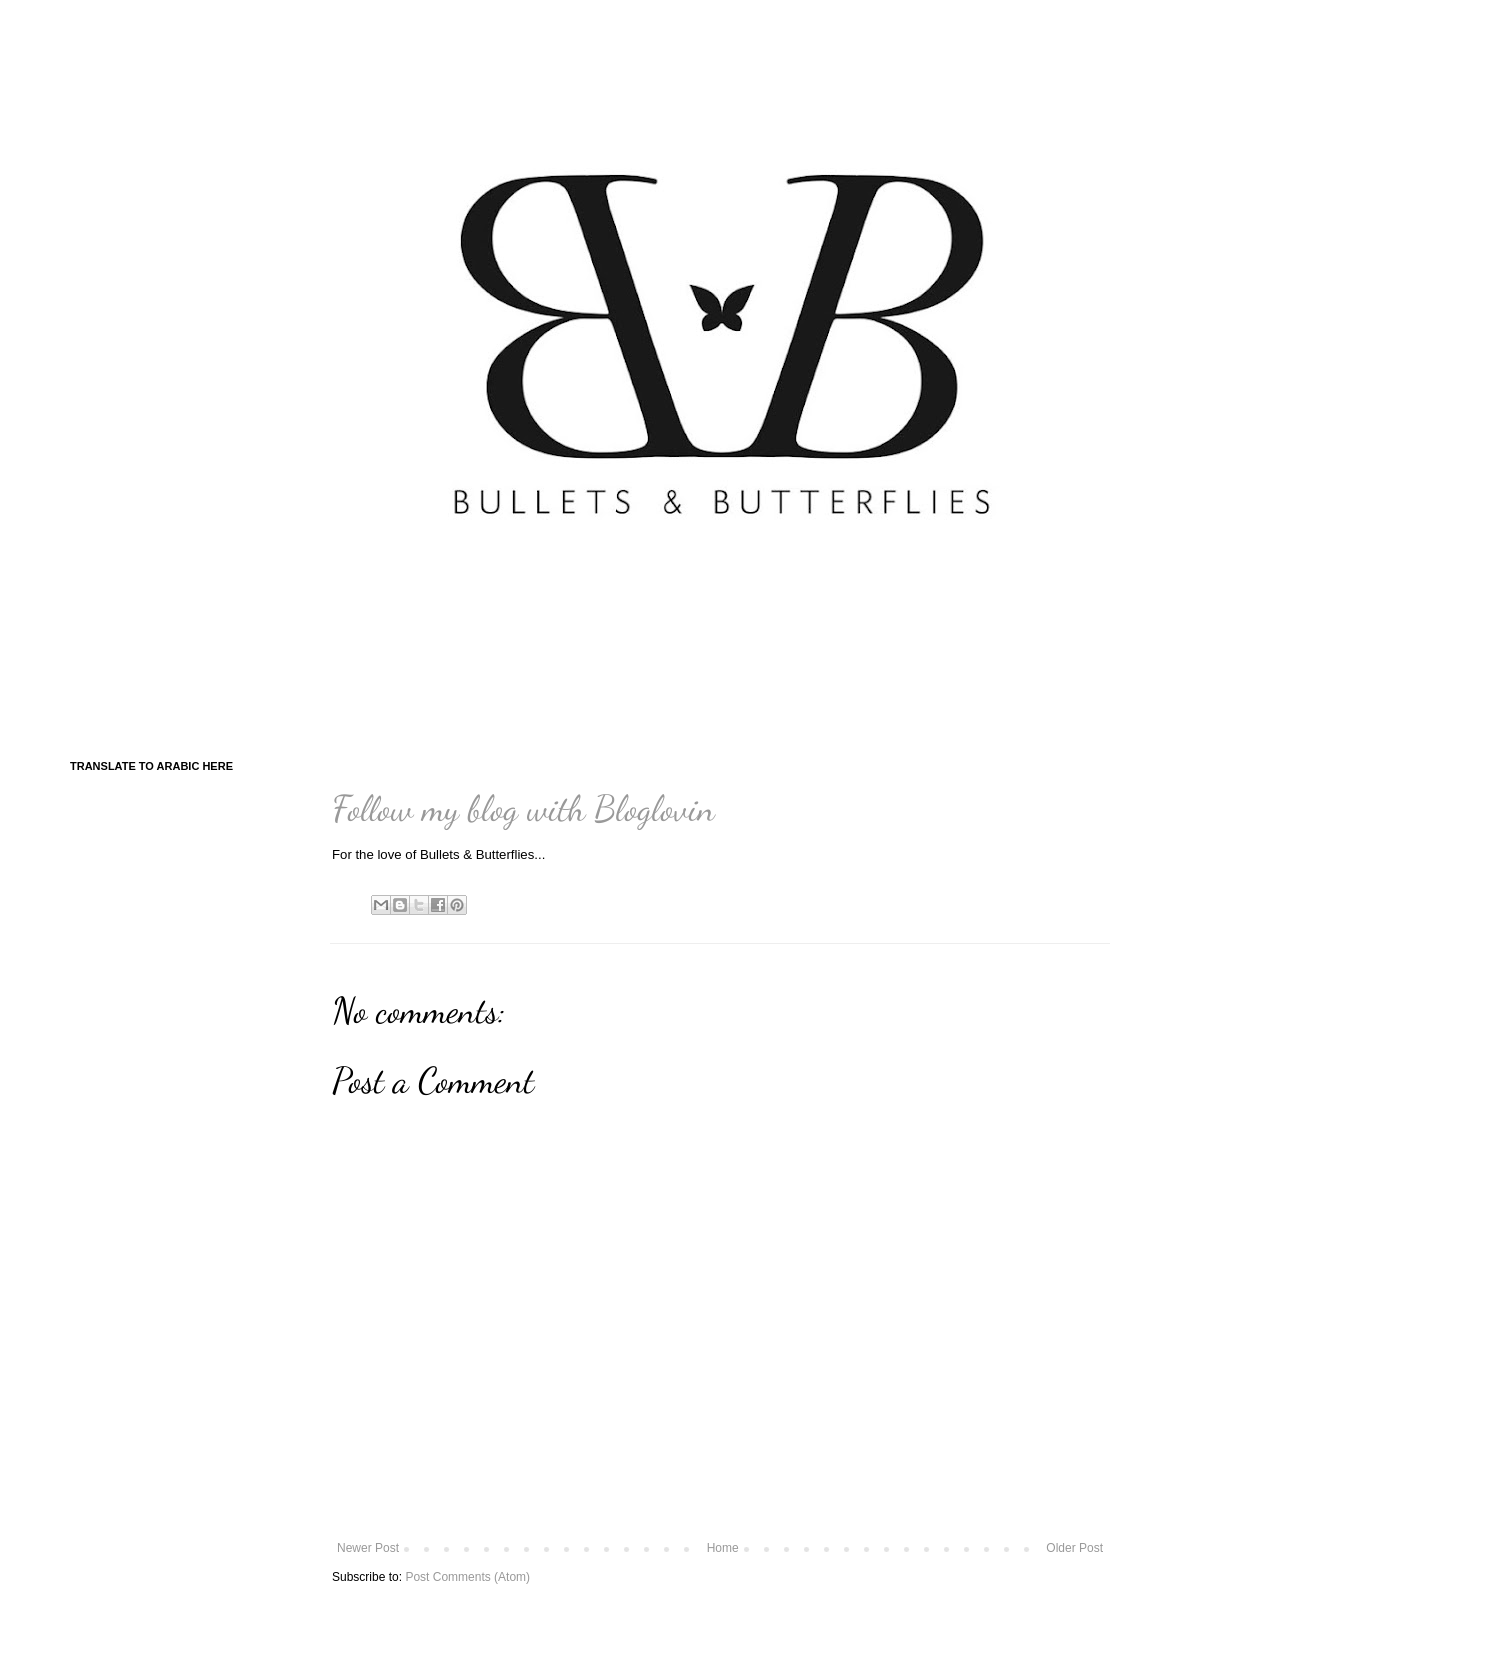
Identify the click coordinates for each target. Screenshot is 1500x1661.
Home (723, 1548)
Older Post (1074, 1548)
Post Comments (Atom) (467, 1577)
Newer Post (368, 1548)
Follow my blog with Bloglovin (523, 808)
